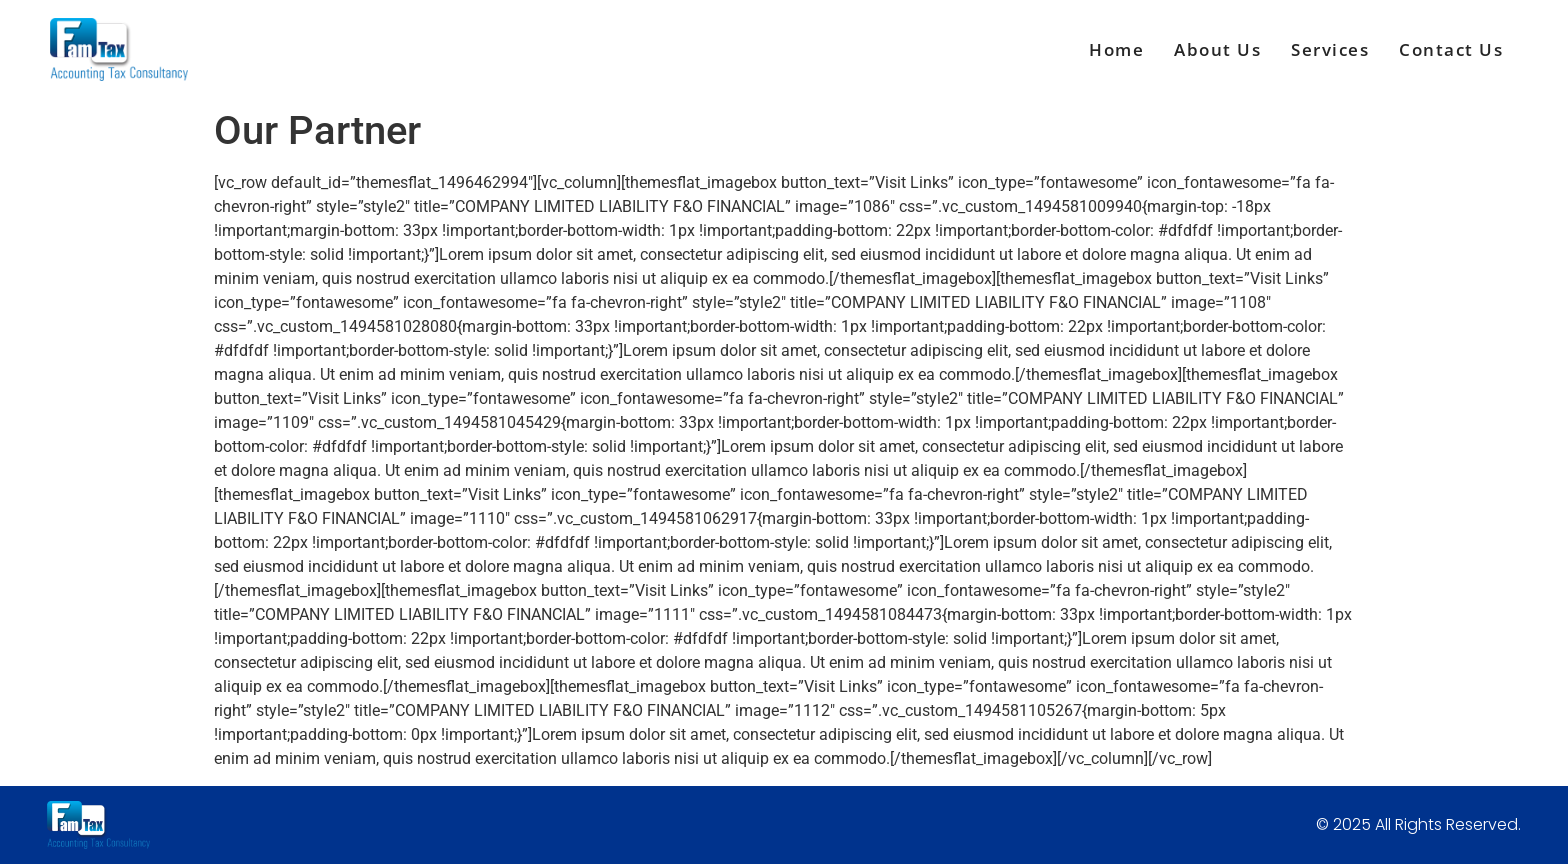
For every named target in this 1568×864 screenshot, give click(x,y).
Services (1330, 49)
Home (1116, 49)
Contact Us (1451, 49)
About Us (1217, 49)
